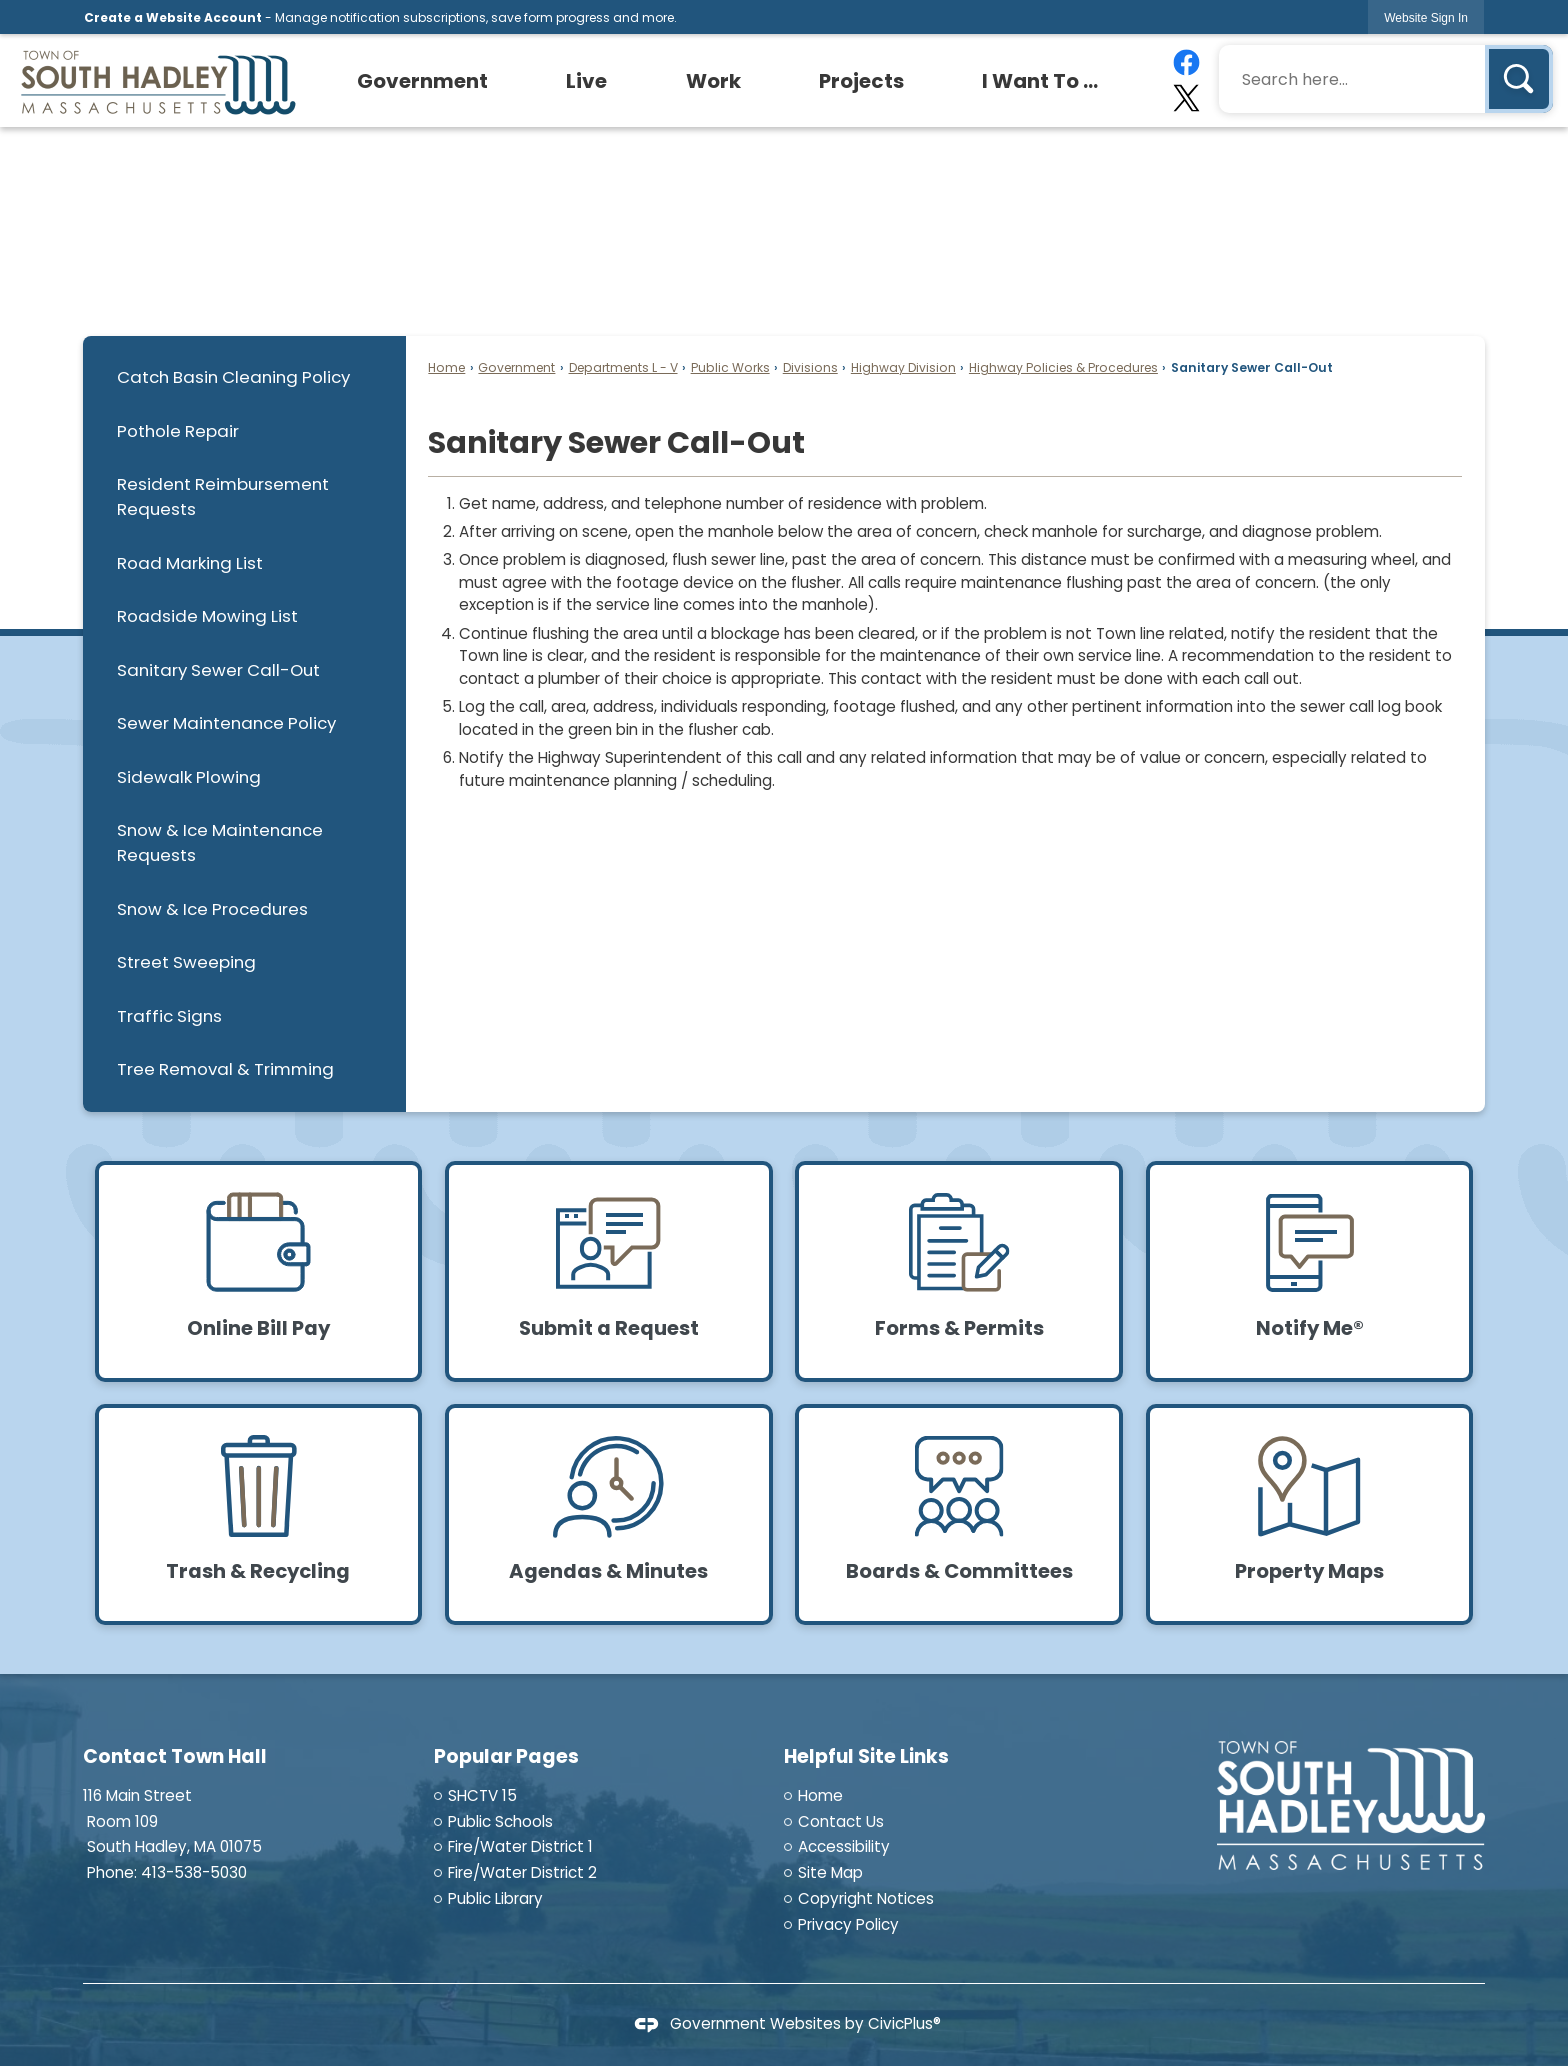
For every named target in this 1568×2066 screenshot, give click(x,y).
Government (516, 367)
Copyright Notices (866, 1898)
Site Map (830, 1872)
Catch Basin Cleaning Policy (233, 377)
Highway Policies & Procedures (1063, 367)
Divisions (810, 367)
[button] (1519, 79)
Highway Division (903, 367)
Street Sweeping (186, 962)
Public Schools (500, 1821)
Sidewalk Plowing (189, 777)
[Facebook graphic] (1185, 62)
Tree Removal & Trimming (225, 1069)
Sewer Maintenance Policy (226, 723)
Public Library (495, 1898)
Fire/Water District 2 (522, 1872)
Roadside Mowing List (207, 616)
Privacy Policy (848, 1924)
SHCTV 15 (482, 1795)
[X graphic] (1185, 98)
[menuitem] (423, 81)
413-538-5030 (194, 1872)
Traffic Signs (169, 1016)
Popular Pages (506, 1756)
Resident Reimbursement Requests (223, 496)
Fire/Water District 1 (520, 1846)
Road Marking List (190, 563)
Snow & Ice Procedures (212, 909)
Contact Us (841, 1821)
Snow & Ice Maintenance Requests (220, 842)
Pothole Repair (178, 431)
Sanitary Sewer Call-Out (218, 670)
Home (446, 367)
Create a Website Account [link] (173, 17)
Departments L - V (623, 367)
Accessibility (844, 1846)
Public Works (730, 367)
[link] (1426, 17)
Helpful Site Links (866, 1756)
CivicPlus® (904, 2023)
